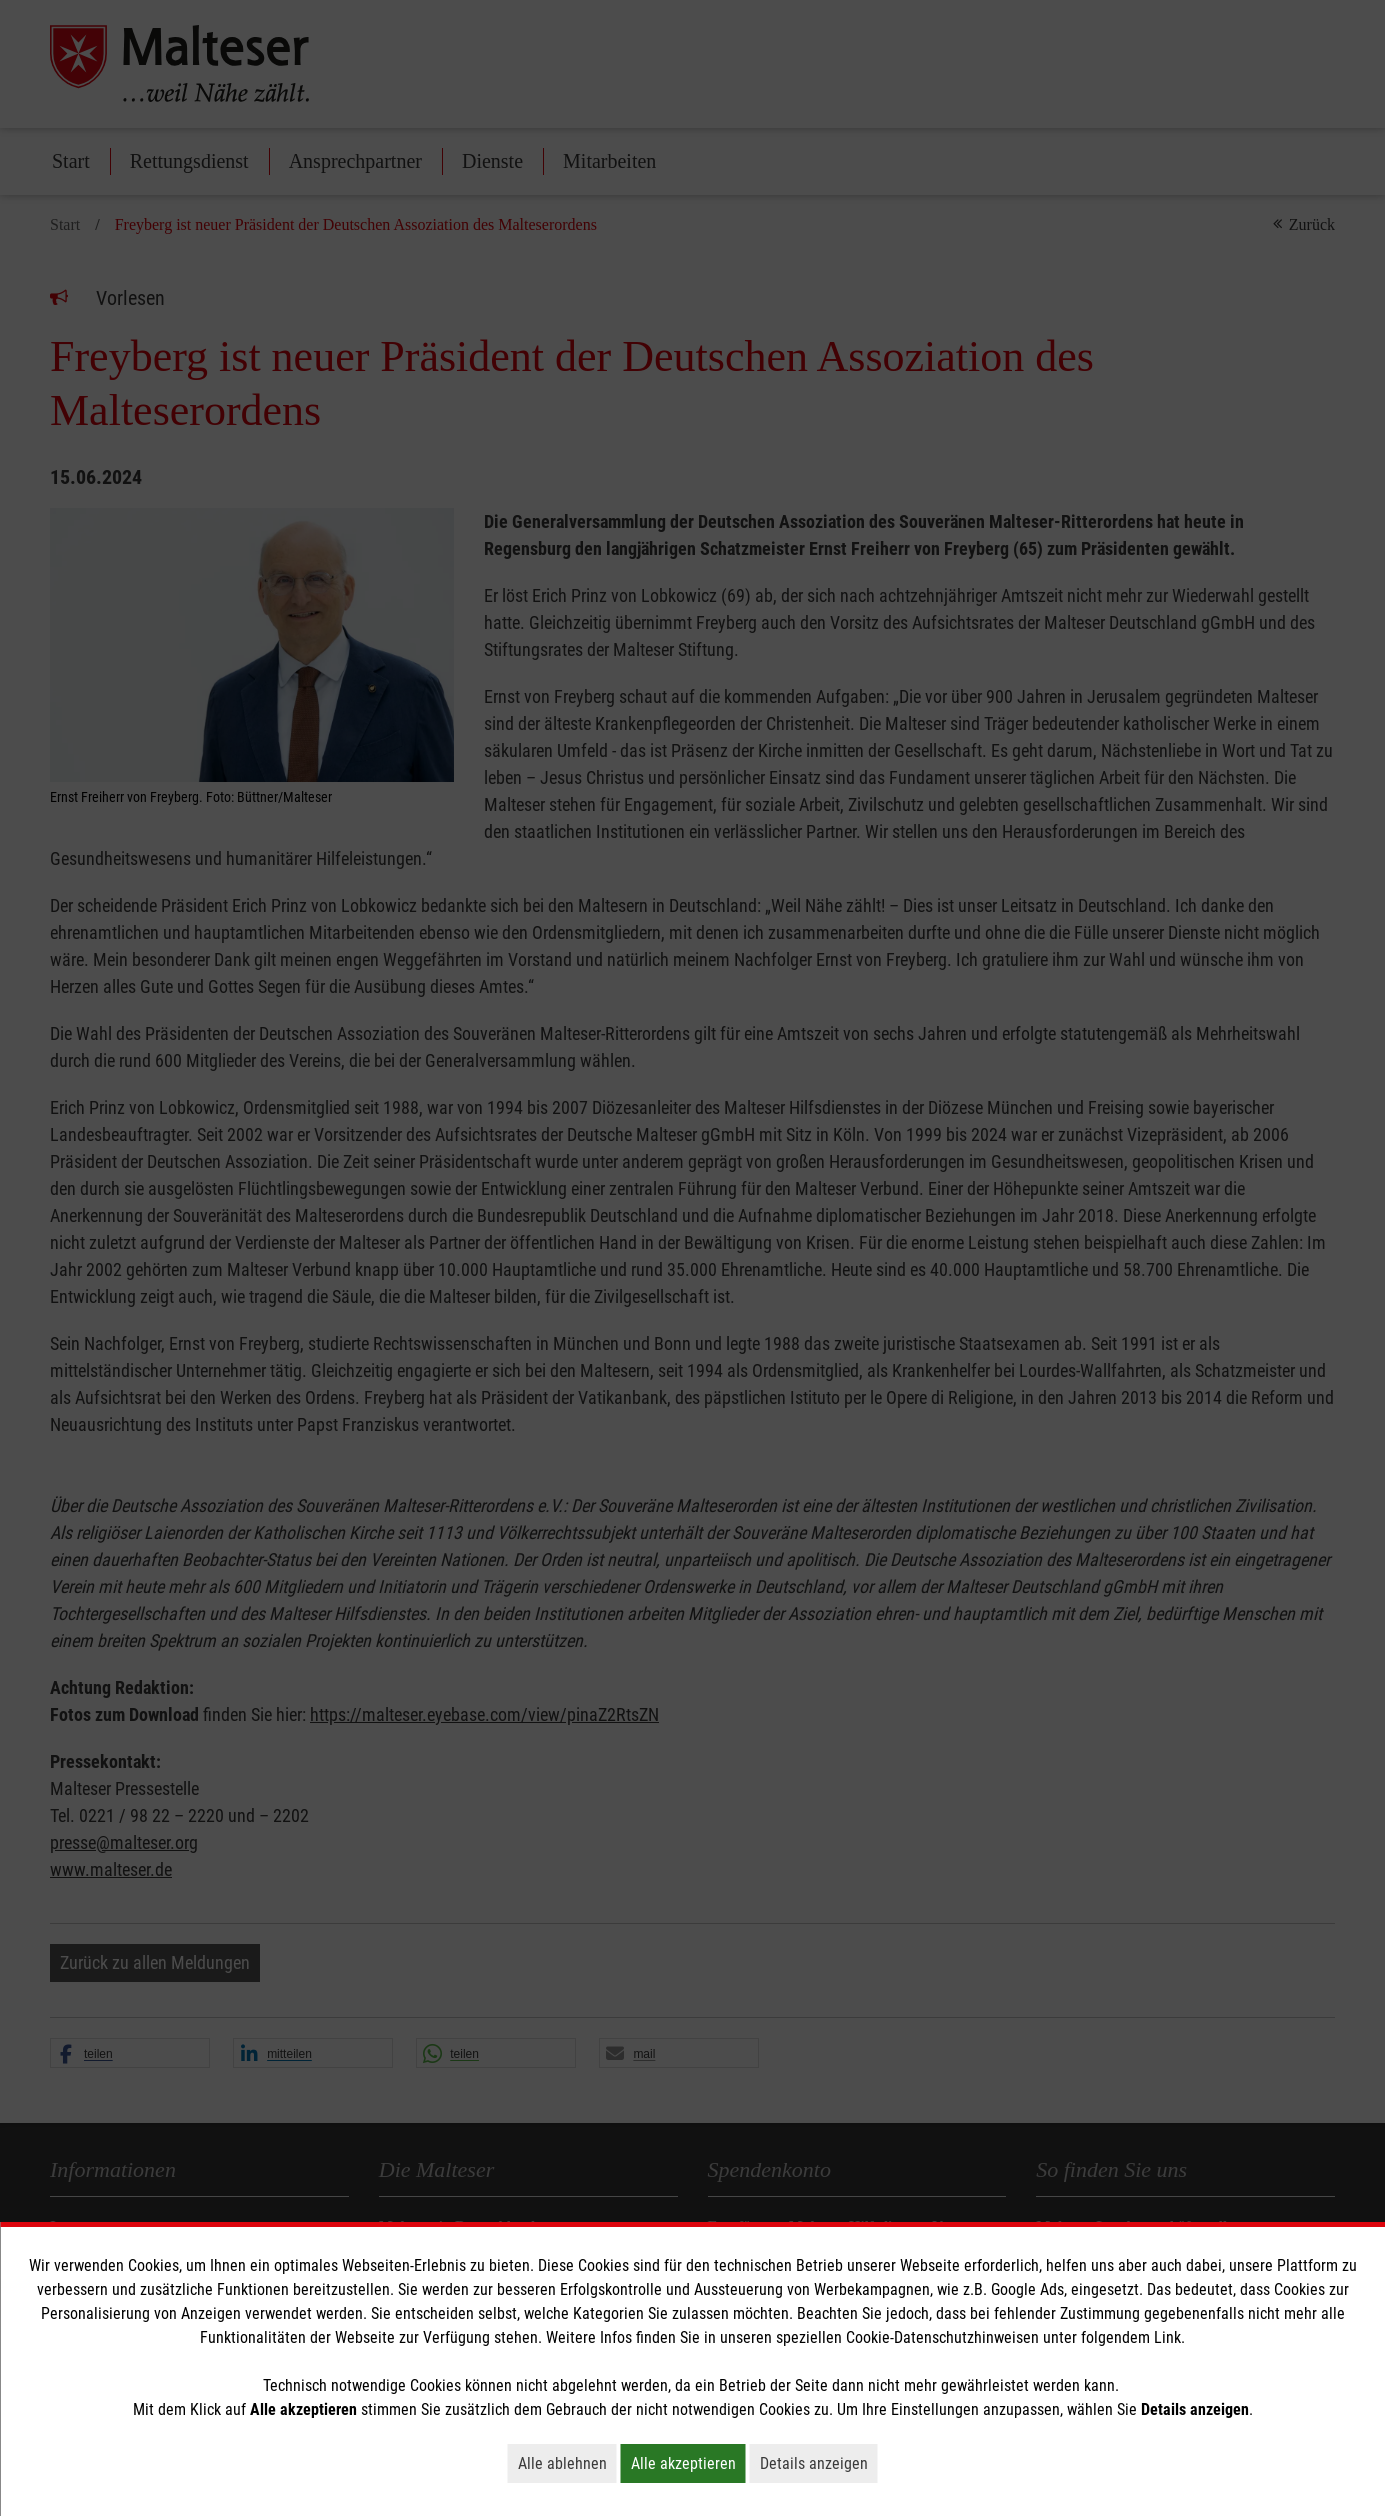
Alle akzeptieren (688, 2463)
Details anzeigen (819, 2463)
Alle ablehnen (567, 2463)
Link (1167, 2337)
